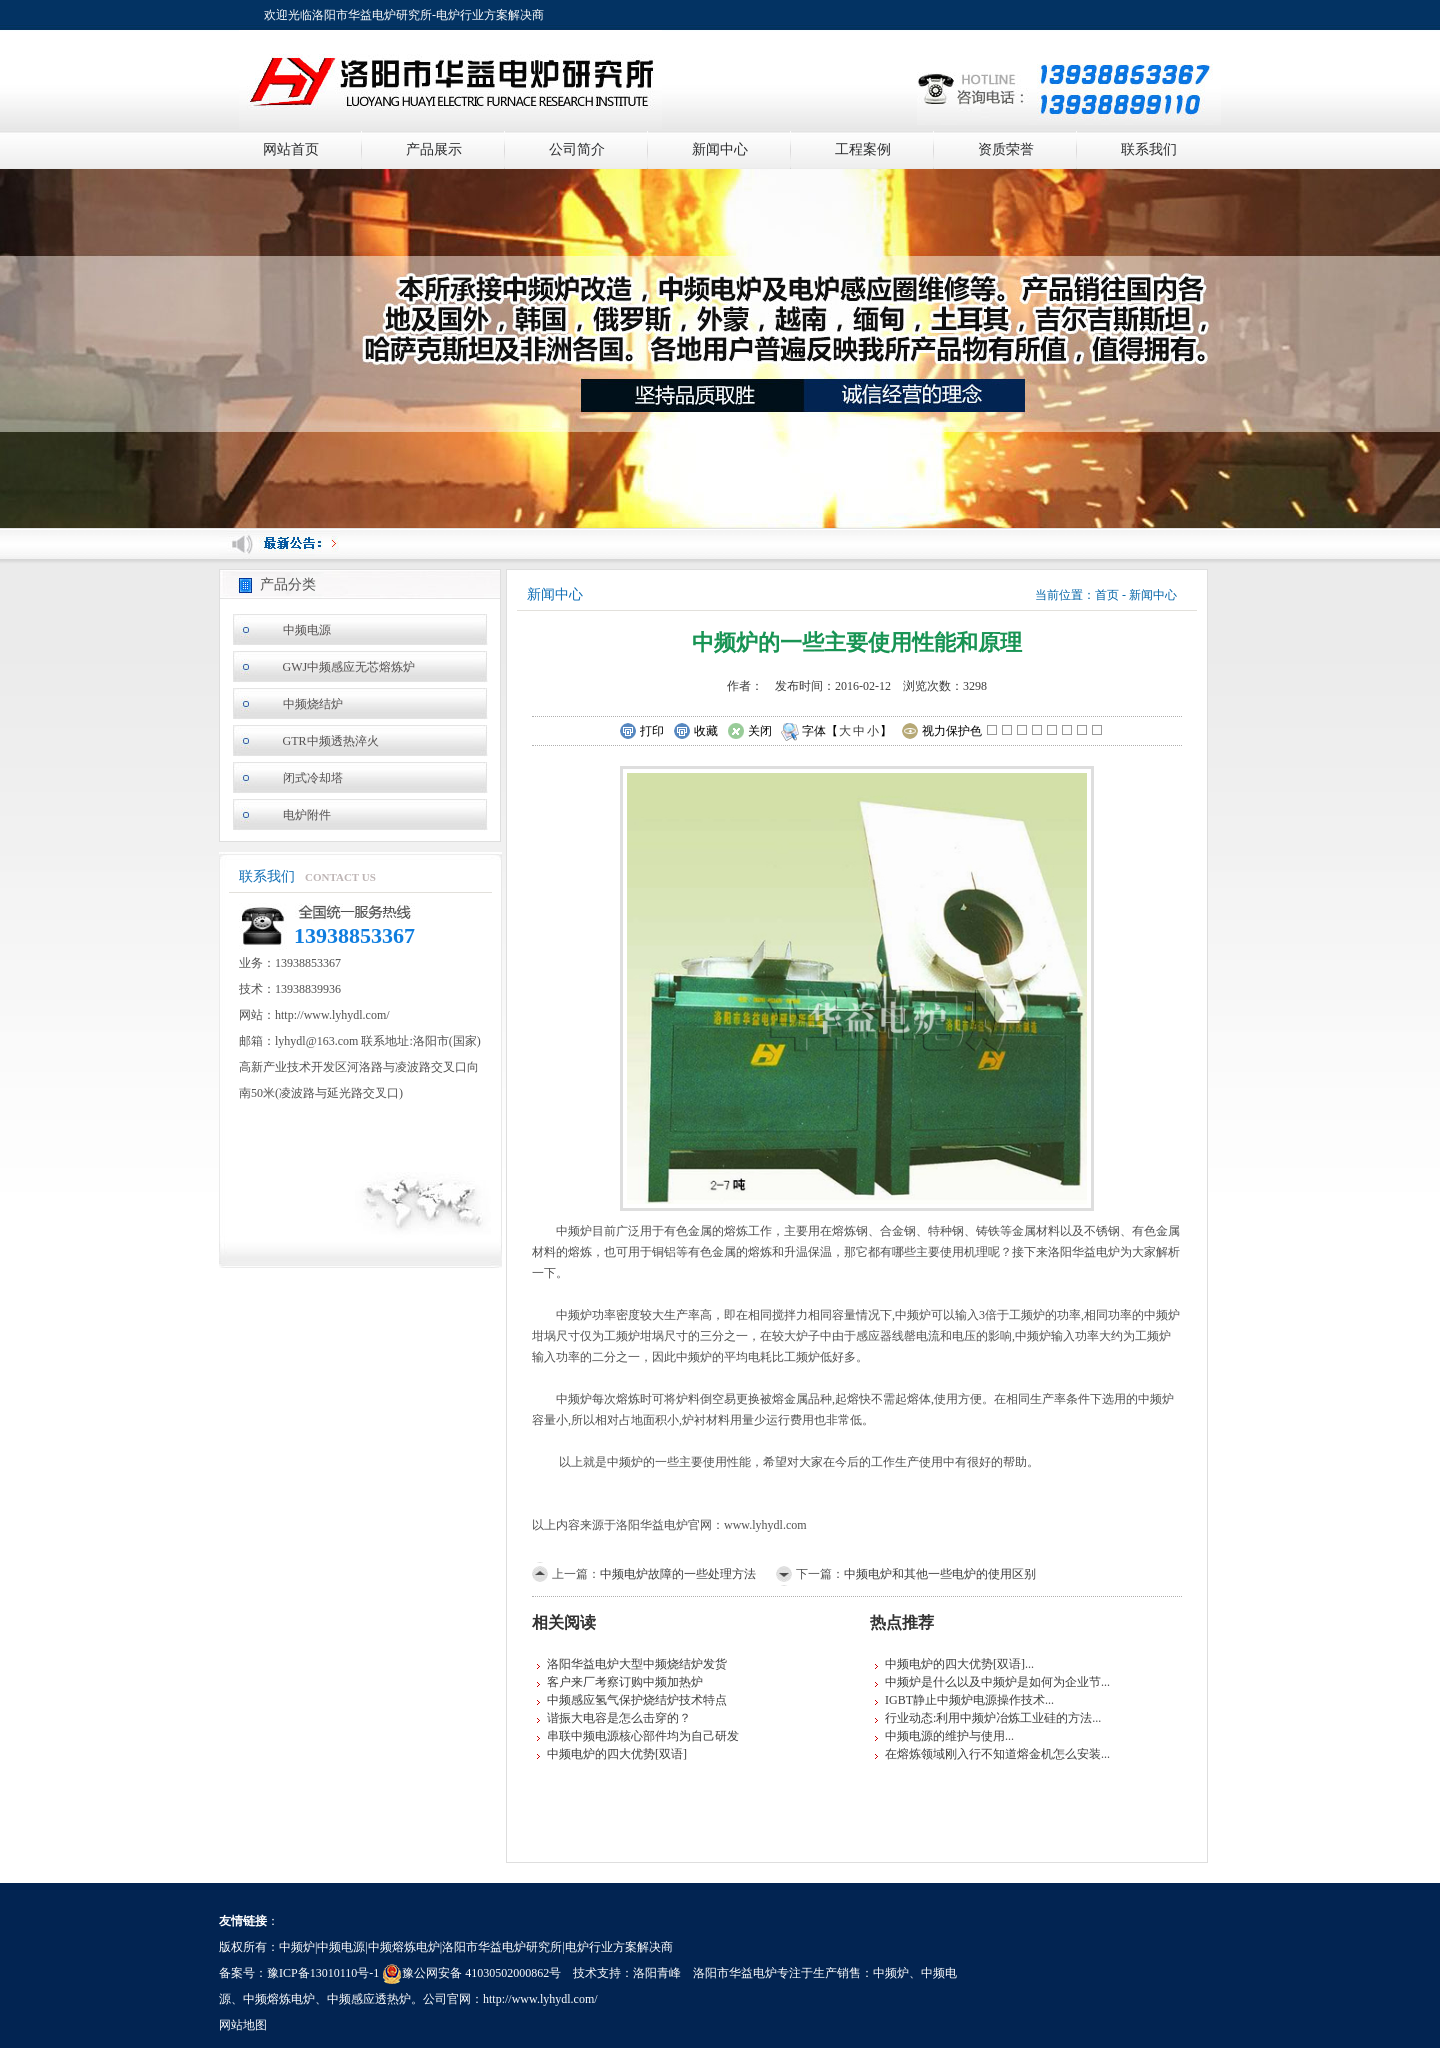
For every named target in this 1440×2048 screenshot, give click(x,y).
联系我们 (1149, 149)
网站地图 (243, 2025)
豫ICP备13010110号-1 (323, 1973)
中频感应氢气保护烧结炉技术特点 (637, 1700)
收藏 (695, 732)
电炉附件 (307, 815)
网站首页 (291, 149)
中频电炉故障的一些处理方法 (678, 1574)
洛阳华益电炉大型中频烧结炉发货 (637, 1664)
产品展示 (434, 149)
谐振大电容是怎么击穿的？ (619, 1718)
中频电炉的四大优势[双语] (617, 1754)
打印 (641, 732)
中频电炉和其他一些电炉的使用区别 (940, 1574)
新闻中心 (720, 149)
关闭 (749, 732)
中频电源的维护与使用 (945, 1736)
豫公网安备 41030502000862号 (471, 1973)
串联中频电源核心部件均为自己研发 (643, 1736)
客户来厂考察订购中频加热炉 (625, 1682)
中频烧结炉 (313, 704)
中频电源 (307, 630)
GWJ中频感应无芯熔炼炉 (349, 667)
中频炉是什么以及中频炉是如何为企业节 (993, 1682)
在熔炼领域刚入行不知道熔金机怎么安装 (993, 1754)
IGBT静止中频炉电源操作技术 (965, 1700)
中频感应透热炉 (369, 1999)
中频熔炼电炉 (279, 1999)
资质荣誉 (1006, 149)
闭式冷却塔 (313, 778)
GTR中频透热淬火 (331, 741)
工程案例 (863, 149)
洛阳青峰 (657, 1973)
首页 (1107, 595)
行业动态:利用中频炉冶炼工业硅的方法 (988, 1718)
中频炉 (891, 1973)
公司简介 (577, 149)
